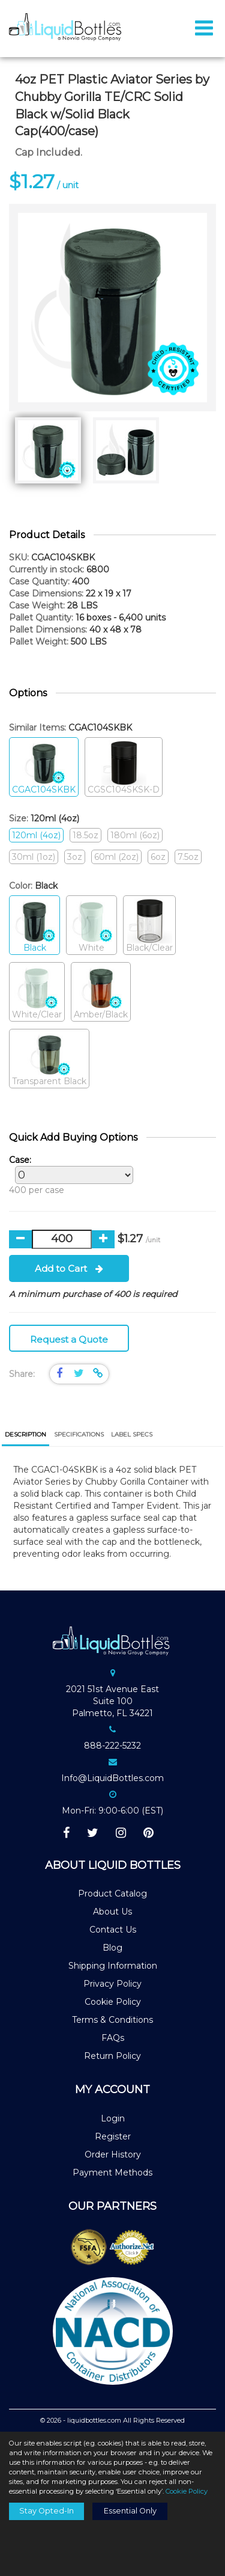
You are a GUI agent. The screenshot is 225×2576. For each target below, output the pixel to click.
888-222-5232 (112, 1745)
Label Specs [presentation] (131, 1434)
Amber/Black (101, 992)
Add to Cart (69, 1268)
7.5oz (188, 856)
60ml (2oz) (116, 856)
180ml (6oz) (135, 835)
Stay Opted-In (46, 2510)
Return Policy (112, 2055)
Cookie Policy (113, 2001)
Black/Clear (149, 925)
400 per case (68, 1175)
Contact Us (112, 1929)
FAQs (112, 2037)
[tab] (25, 1435)
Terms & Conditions (112, 2019)
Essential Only (130, 2510)
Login (113, 2118)
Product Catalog (112, 1893)
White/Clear (37, 992)
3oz (74, 856)
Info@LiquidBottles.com (112, 1778)
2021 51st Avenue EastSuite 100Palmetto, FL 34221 (112, 1701)
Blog (112, 1947)
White (91, 925)
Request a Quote (69, 1339)
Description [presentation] (25, 1434)
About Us (112, 1911)
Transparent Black (49, 1059)
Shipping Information (112, 1965)
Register (113, 2136)
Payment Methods (112, 2172)
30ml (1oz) (33, 856)
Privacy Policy (112, 1983)
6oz (158, 856)
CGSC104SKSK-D (124, 767)
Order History (113, 2154)
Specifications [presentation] (79, 1434)
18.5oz (85, 835)
